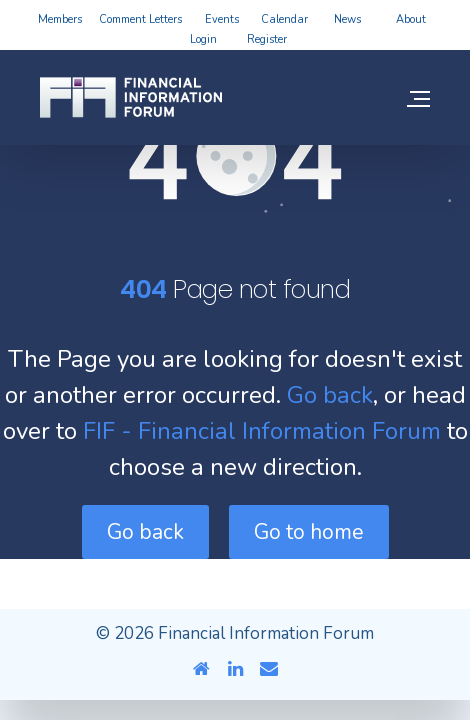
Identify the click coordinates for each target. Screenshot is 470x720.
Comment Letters (140, 19)
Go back (330, 395)
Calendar (284, 19)
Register (267, 39)
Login (203, 39)
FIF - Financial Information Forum (262, 431)
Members (60, 19)
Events (222, 19)
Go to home (309, 532)
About (411, 19)
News (347, 19)
